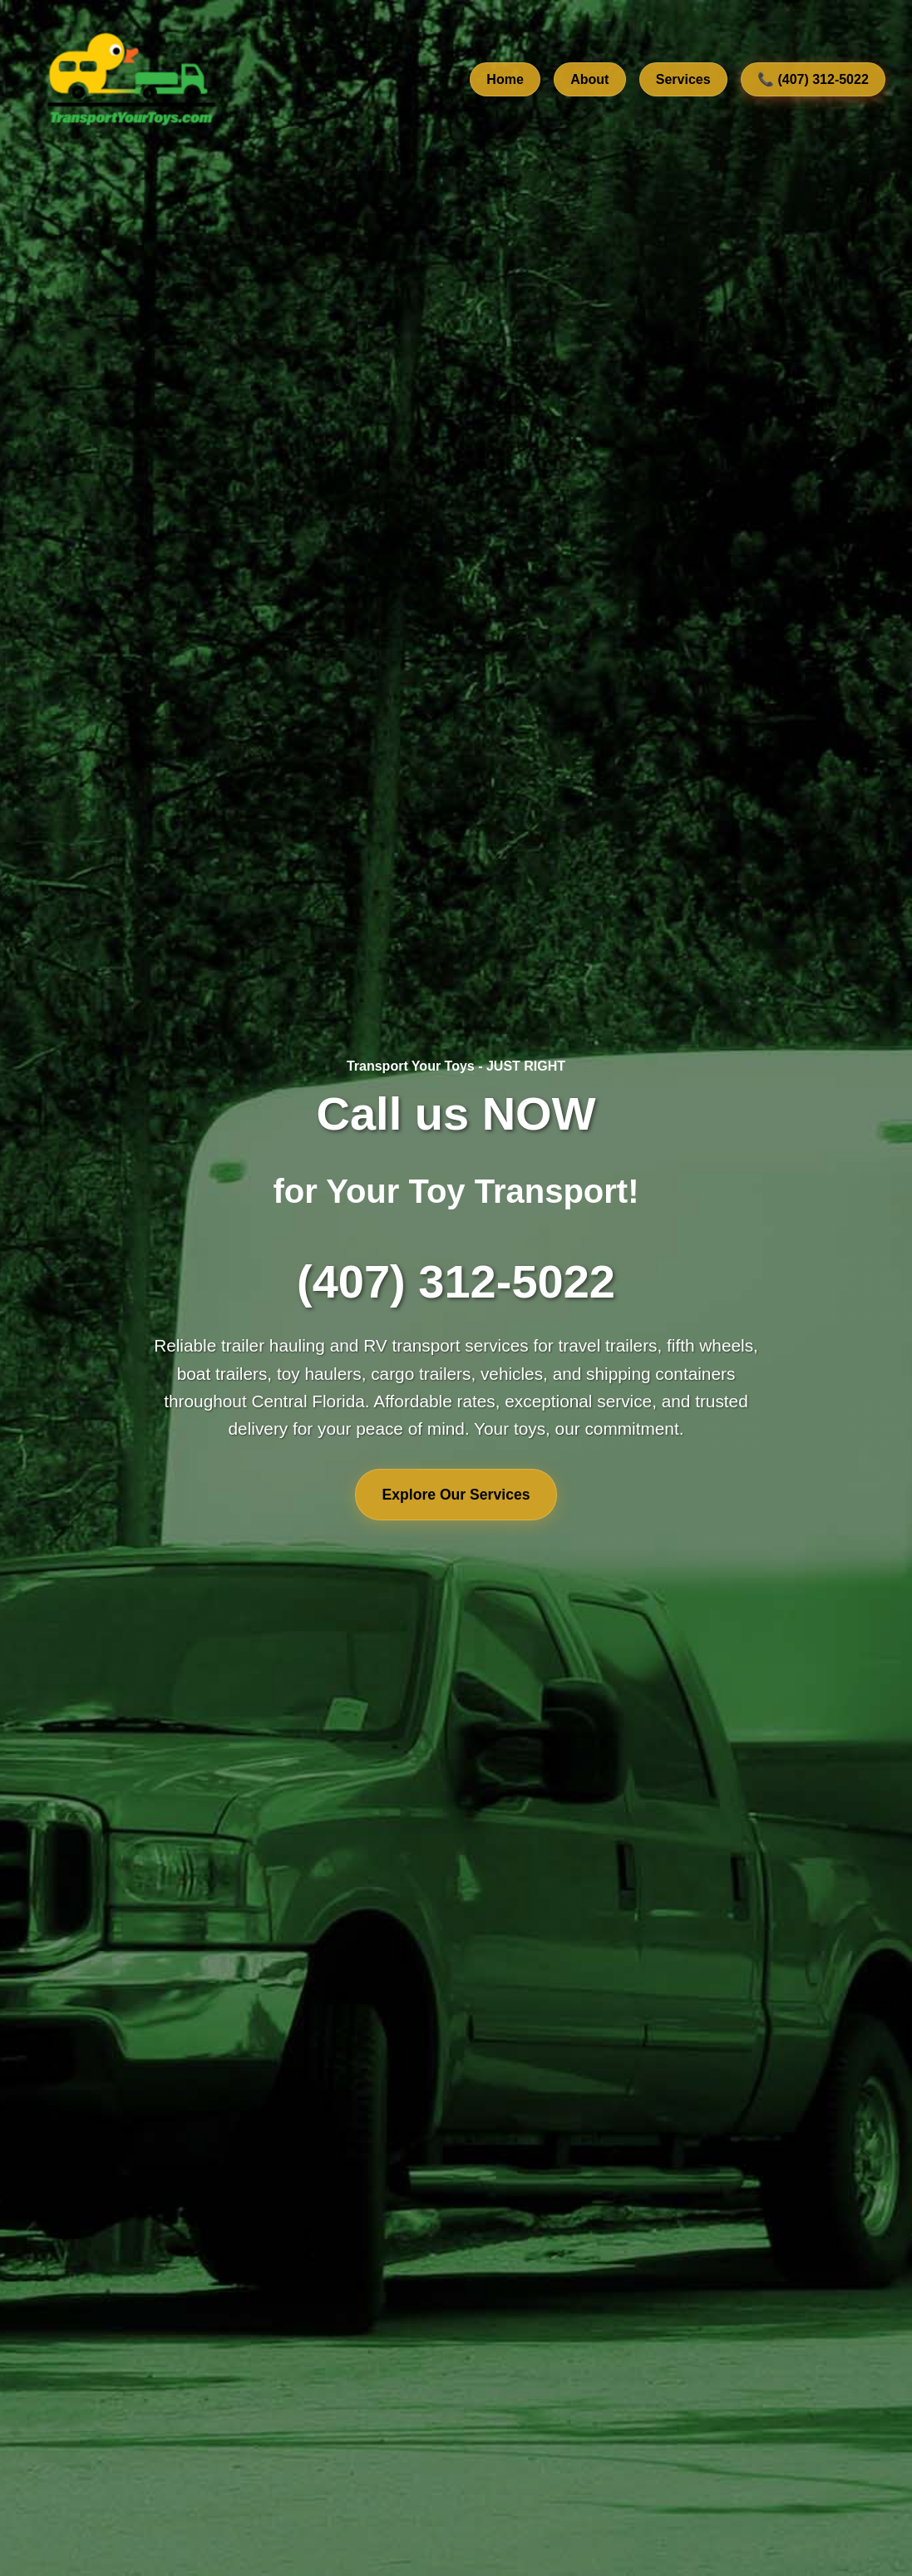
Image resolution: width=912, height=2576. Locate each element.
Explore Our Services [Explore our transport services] (456, 1494)
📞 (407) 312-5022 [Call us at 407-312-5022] (813, 79)
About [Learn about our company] (589, 79)
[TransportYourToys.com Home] (130, 79)
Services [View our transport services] (683, 79)
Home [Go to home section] (504, 79)
